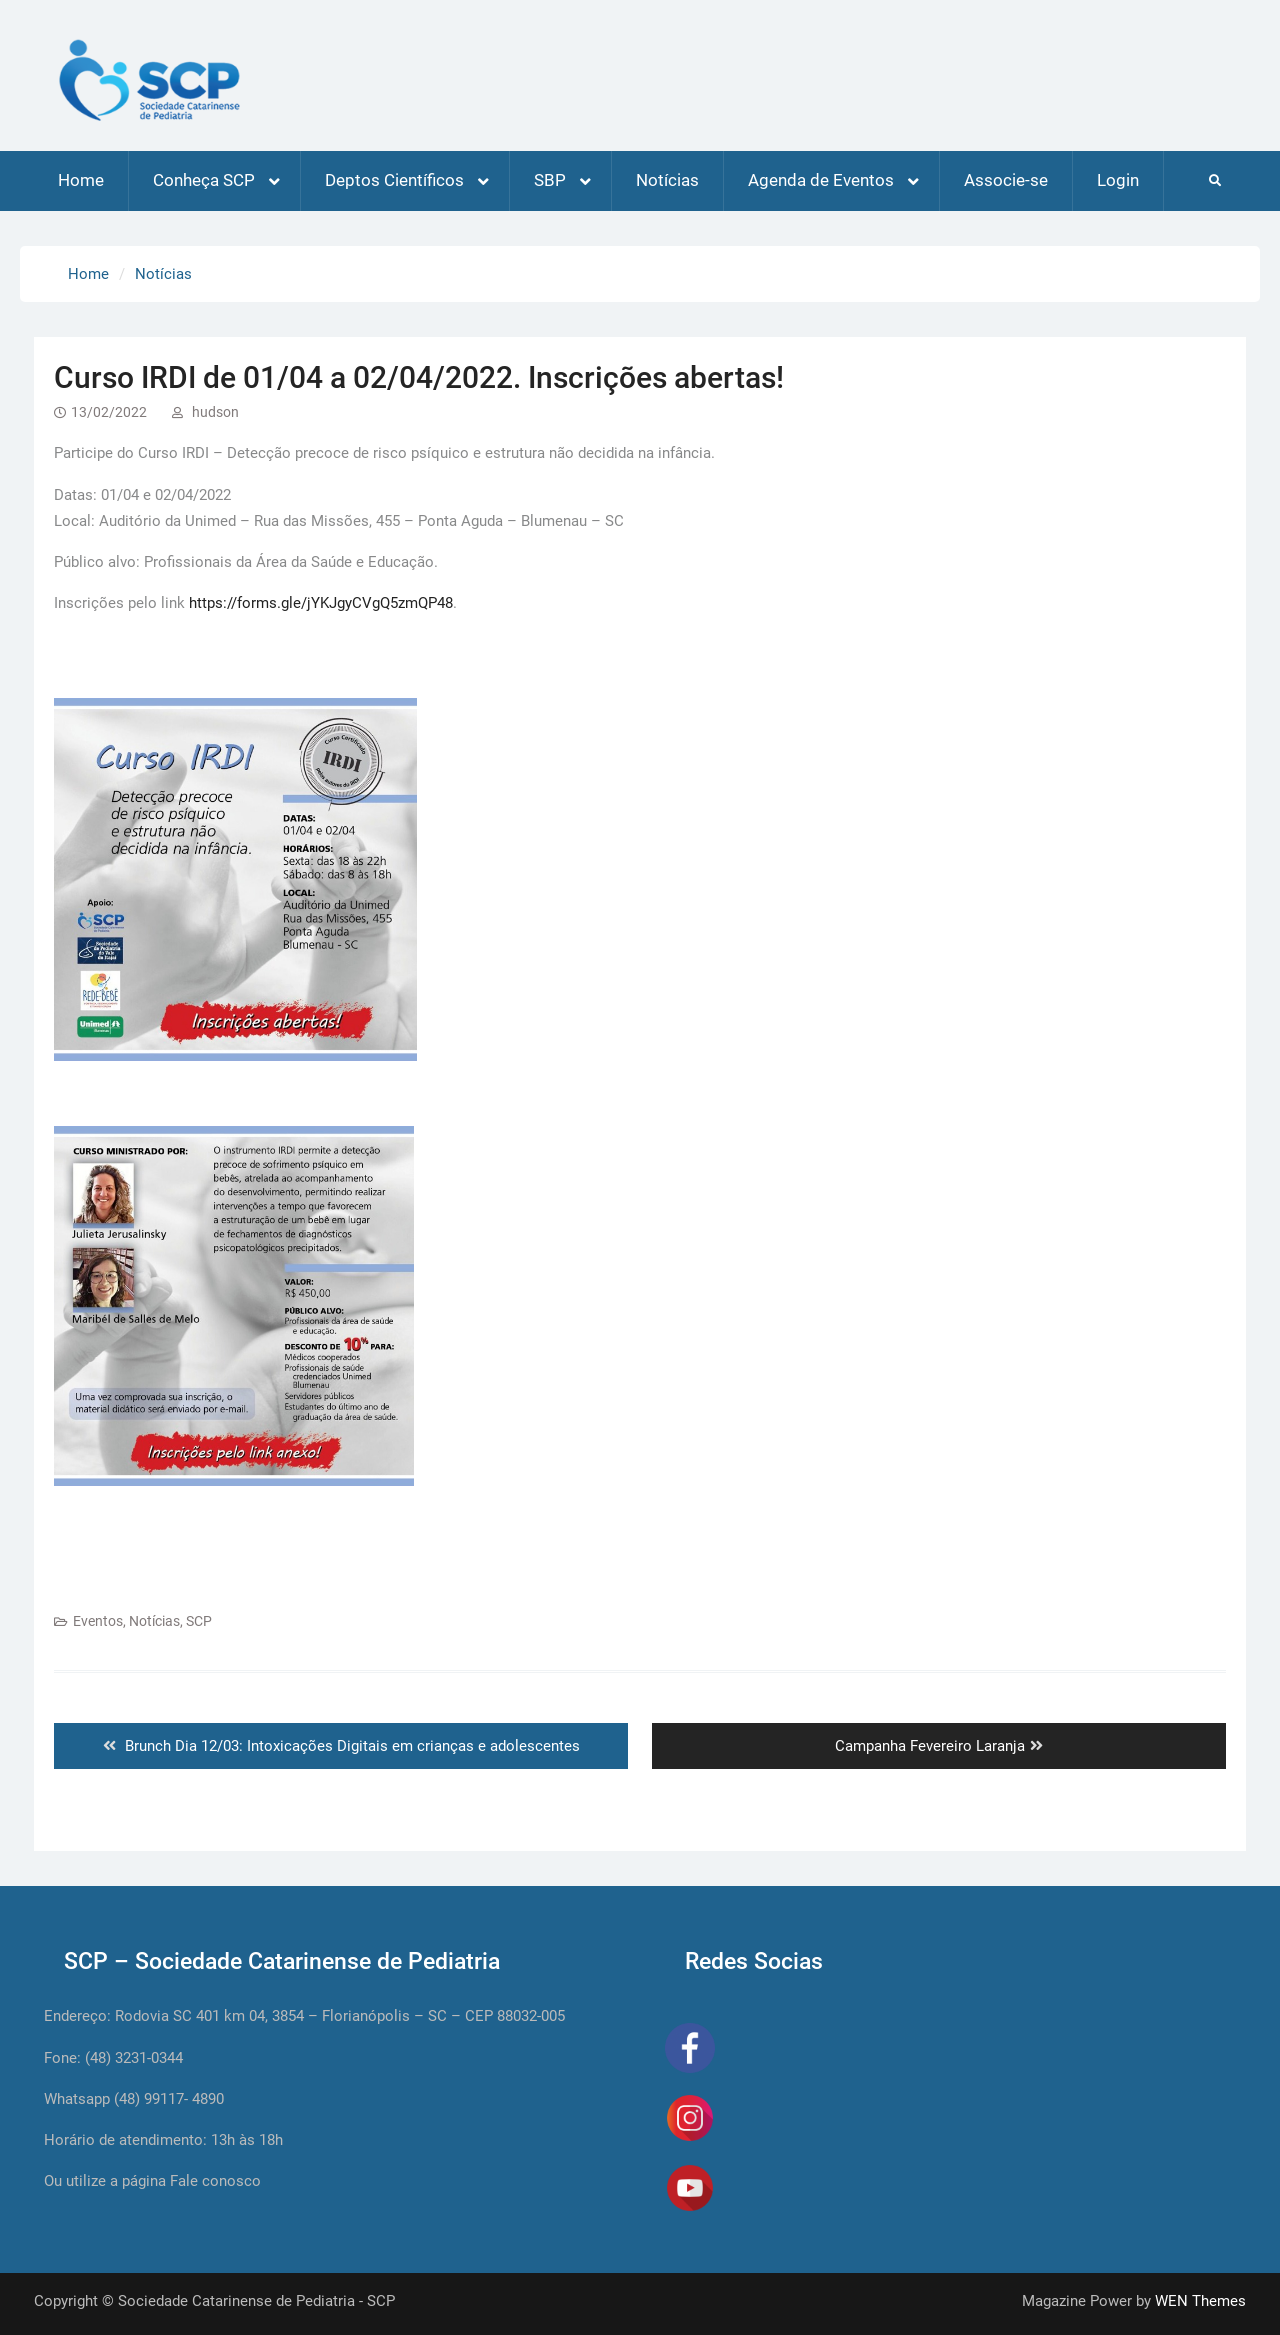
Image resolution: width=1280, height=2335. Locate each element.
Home (81, 180)
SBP (550, 180)
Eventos (98, 1621)
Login (1118, 180)
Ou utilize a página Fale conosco (152, 2181)
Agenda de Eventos (821, 180)
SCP (199, 1621)
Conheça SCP (204, 180)
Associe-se (1006, 180)
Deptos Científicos (394, 180)
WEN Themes (1200, 2301)
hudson (215, 412)
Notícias (667, 180)
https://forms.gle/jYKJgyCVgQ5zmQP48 (321, 603)
